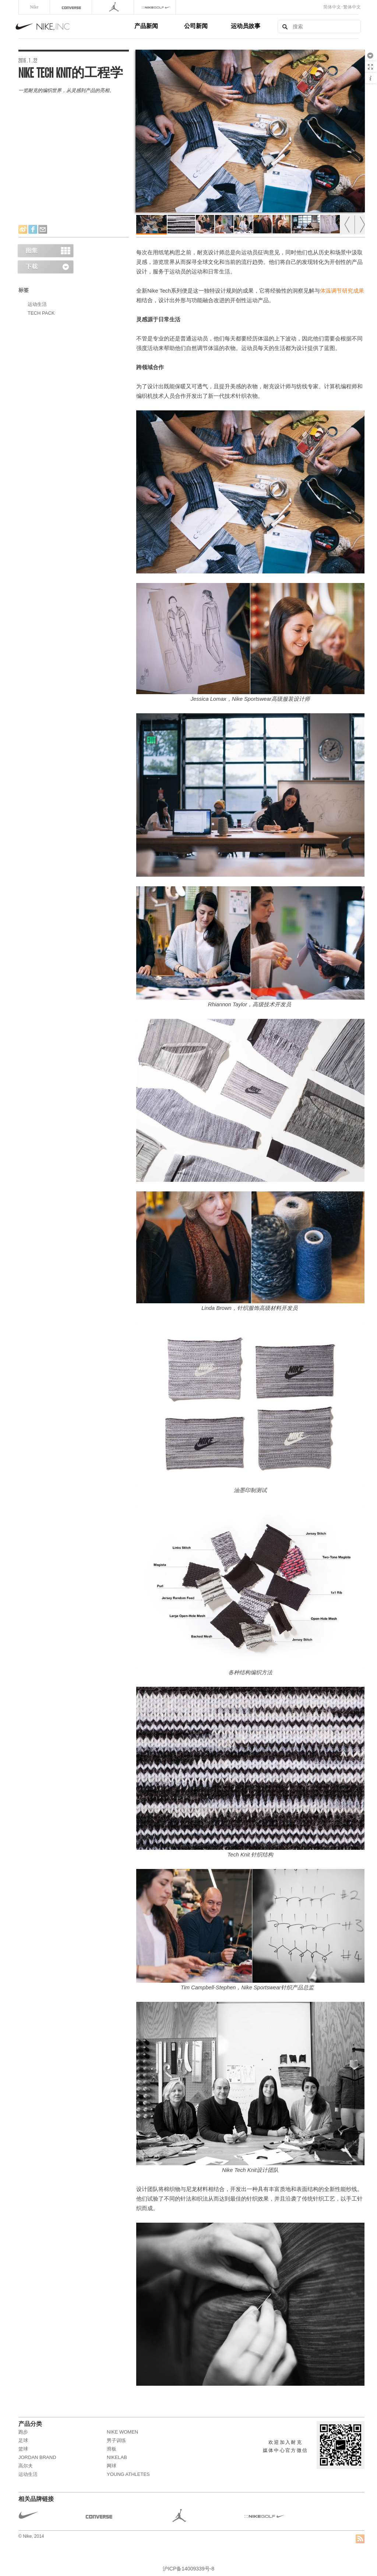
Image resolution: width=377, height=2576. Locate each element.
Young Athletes (128, 2474)
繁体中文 (352, 7)
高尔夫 (25, 2466)
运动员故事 (245, 26)
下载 (370, 55)
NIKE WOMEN (122, 2432)
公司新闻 (196, 26)
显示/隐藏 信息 (370, 78)
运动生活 (37, 304)
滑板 (111, 2449)
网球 (111, 2466)
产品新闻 (146, 26)
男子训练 (116, 2440)
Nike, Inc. (73, 26)
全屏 (370, 66)
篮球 (23, 2449)
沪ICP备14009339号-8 (188, 2569)
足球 (23, 2440)
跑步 (23, 2432)
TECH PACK (41, 313)
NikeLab (117, 2457)
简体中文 (332, 7)
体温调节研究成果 (342, 291)
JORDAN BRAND (37, 2457)
